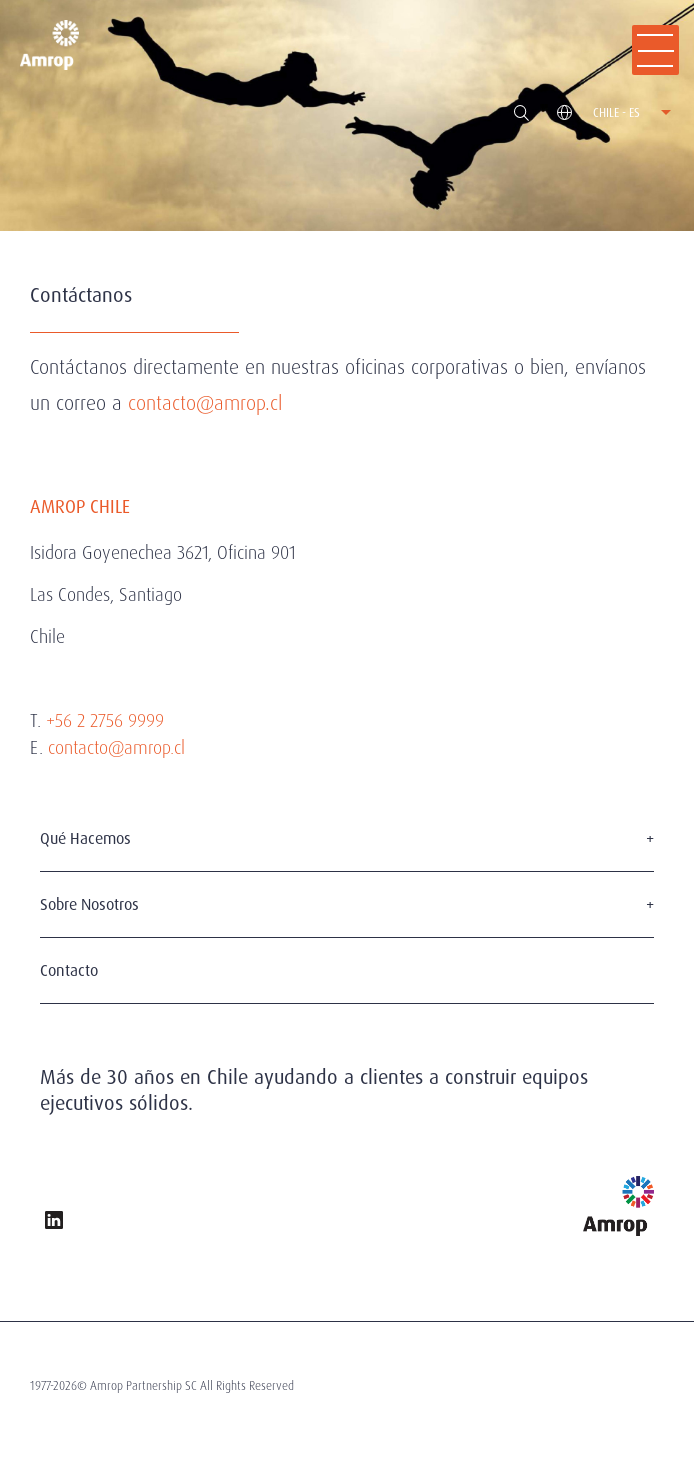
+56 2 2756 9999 (105, 720)
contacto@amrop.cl (205, 403)
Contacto (69, 970)
